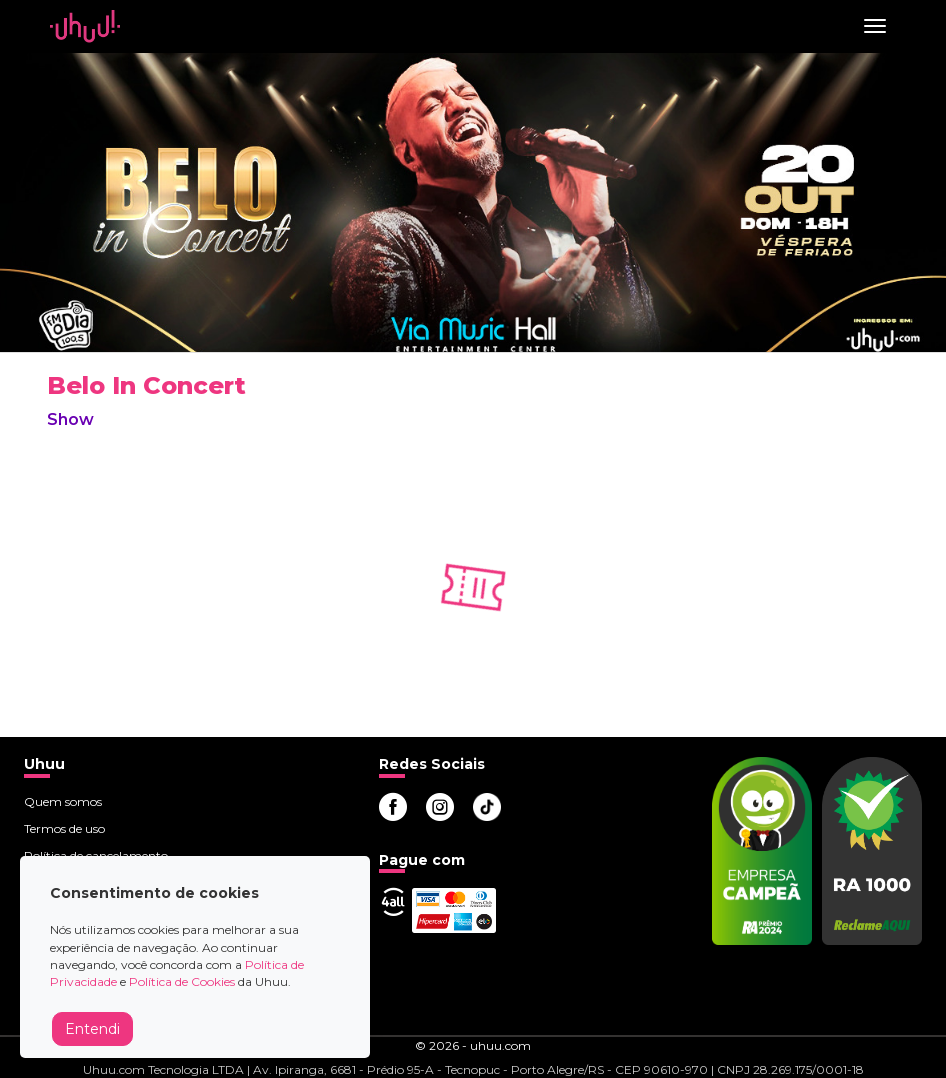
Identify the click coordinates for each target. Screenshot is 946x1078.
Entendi (92, 1029)
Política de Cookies (182, 981)
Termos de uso (64, 828)
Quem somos (63, 801)
